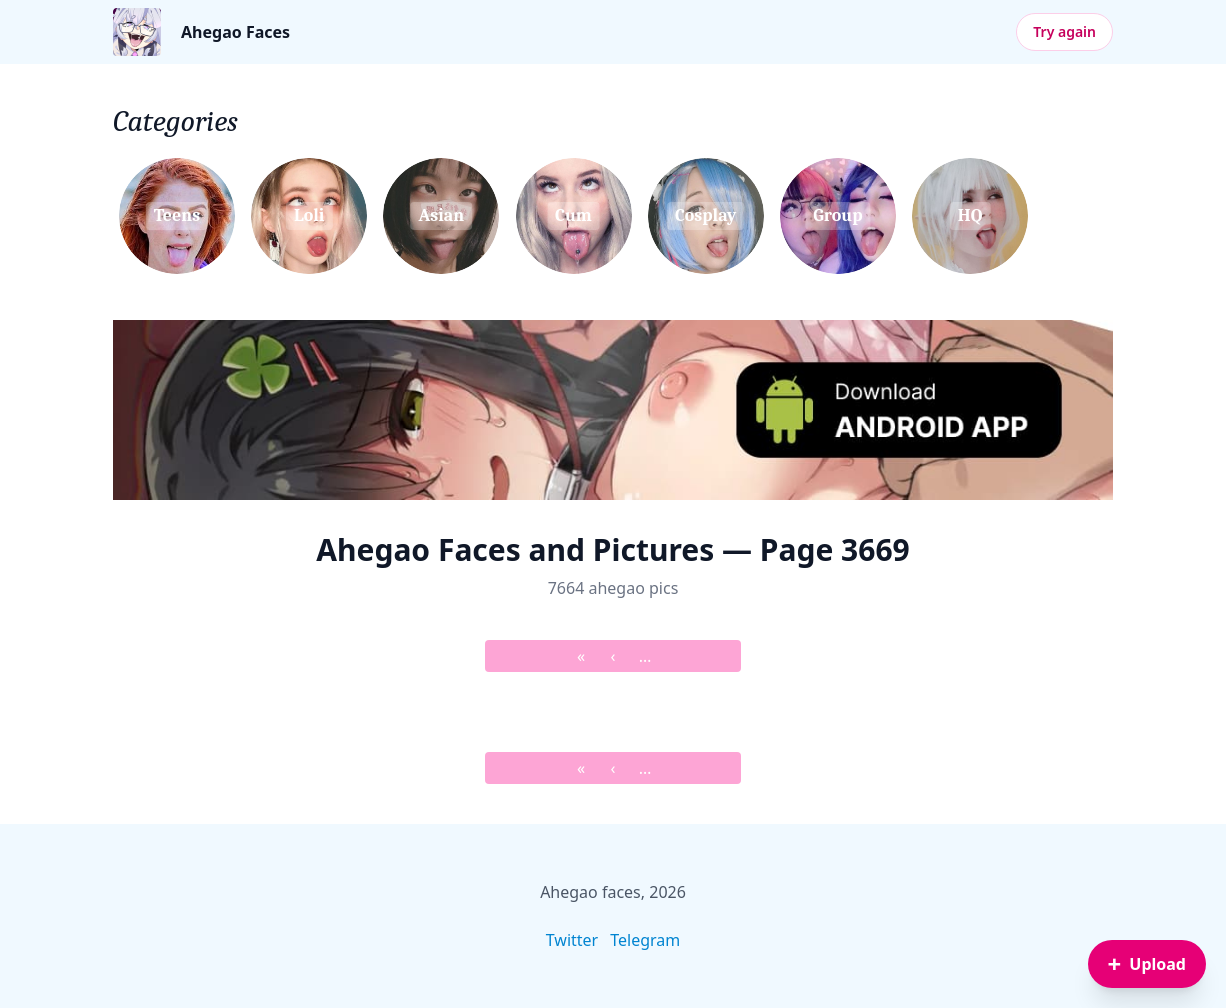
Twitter (572, 940)
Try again (1064, 31)
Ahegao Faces (235, 32)
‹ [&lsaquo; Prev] (613, 656)
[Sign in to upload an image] (1147, 964)
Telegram (645, 940)
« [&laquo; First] (581, 656)
